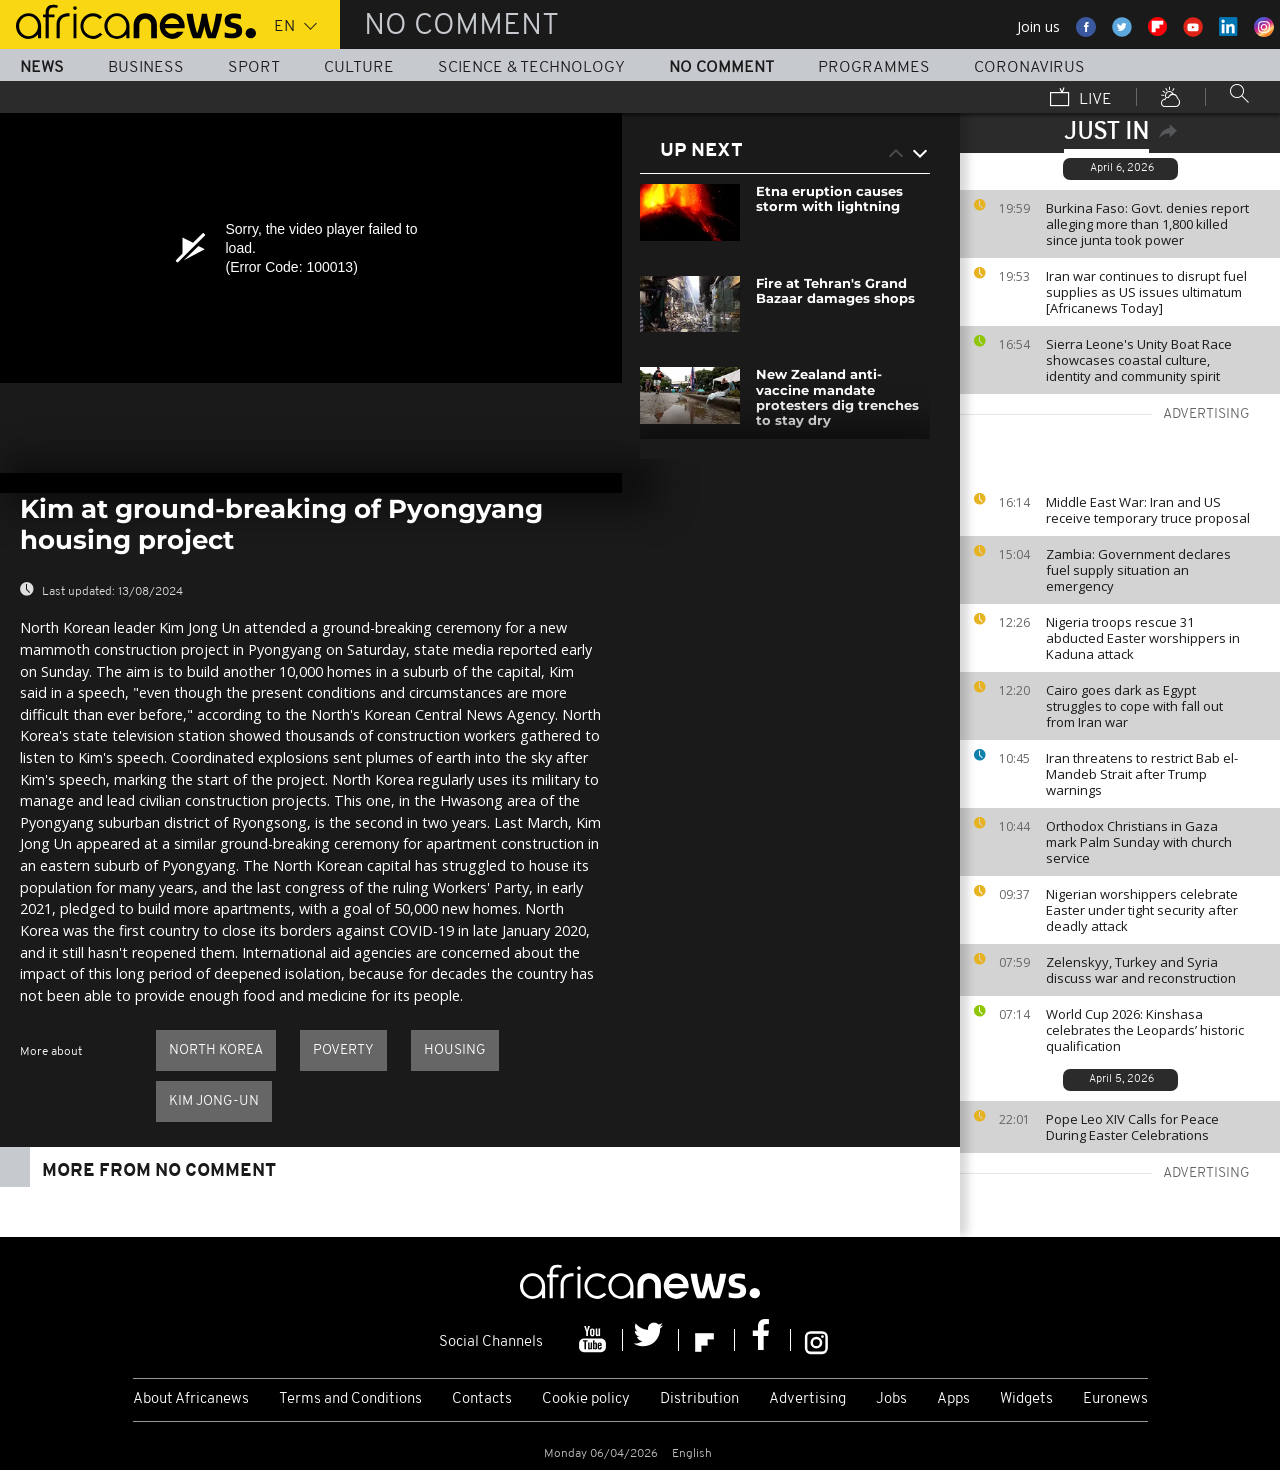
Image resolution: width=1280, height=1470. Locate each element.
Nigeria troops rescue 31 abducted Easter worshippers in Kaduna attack (1143, 638)
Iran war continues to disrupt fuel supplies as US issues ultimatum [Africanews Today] (1146, 292)
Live (1081, 99)
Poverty (343, 1050)
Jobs (891, 1399)
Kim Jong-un (214, 1101)
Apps (953, 1399)
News (42, 68)
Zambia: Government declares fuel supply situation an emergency (1138, 570)
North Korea (216, 1050)
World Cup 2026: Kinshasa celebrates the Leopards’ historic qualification (1145, 1030)
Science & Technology (531, 68)
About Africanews (191, 1399)
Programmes (874, 68)
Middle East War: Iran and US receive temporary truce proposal (1148, 510)
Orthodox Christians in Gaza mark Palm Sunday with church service (1139, 842)
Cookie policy (586, 1399)
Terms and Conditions (350, 1399)
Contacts (482, 1399)
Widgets (1026, 1399)
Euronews (1115, 1399)
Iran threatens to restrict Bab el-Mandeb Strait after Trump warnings (1142, 774)
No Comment (721, 68)
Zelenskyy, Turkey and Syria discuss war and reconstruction (1141, 970)
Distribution (699, 1399)
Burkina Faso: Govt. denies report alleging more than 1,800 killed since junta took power (1147, 224)
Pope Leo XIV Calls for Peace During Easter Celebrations (1132, 1127)
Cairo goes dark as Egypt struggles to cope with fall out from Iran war (1134, 706)
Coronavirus (1029, 68)
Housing (455, 1050)
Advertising (807, 1399)
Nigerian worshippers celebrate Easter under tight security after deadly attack (1142, 910)
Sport (254, 68)
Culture (359, 68)
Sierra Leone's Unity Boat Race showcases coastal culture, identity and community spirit (1139, 360)
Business (146, 68)
